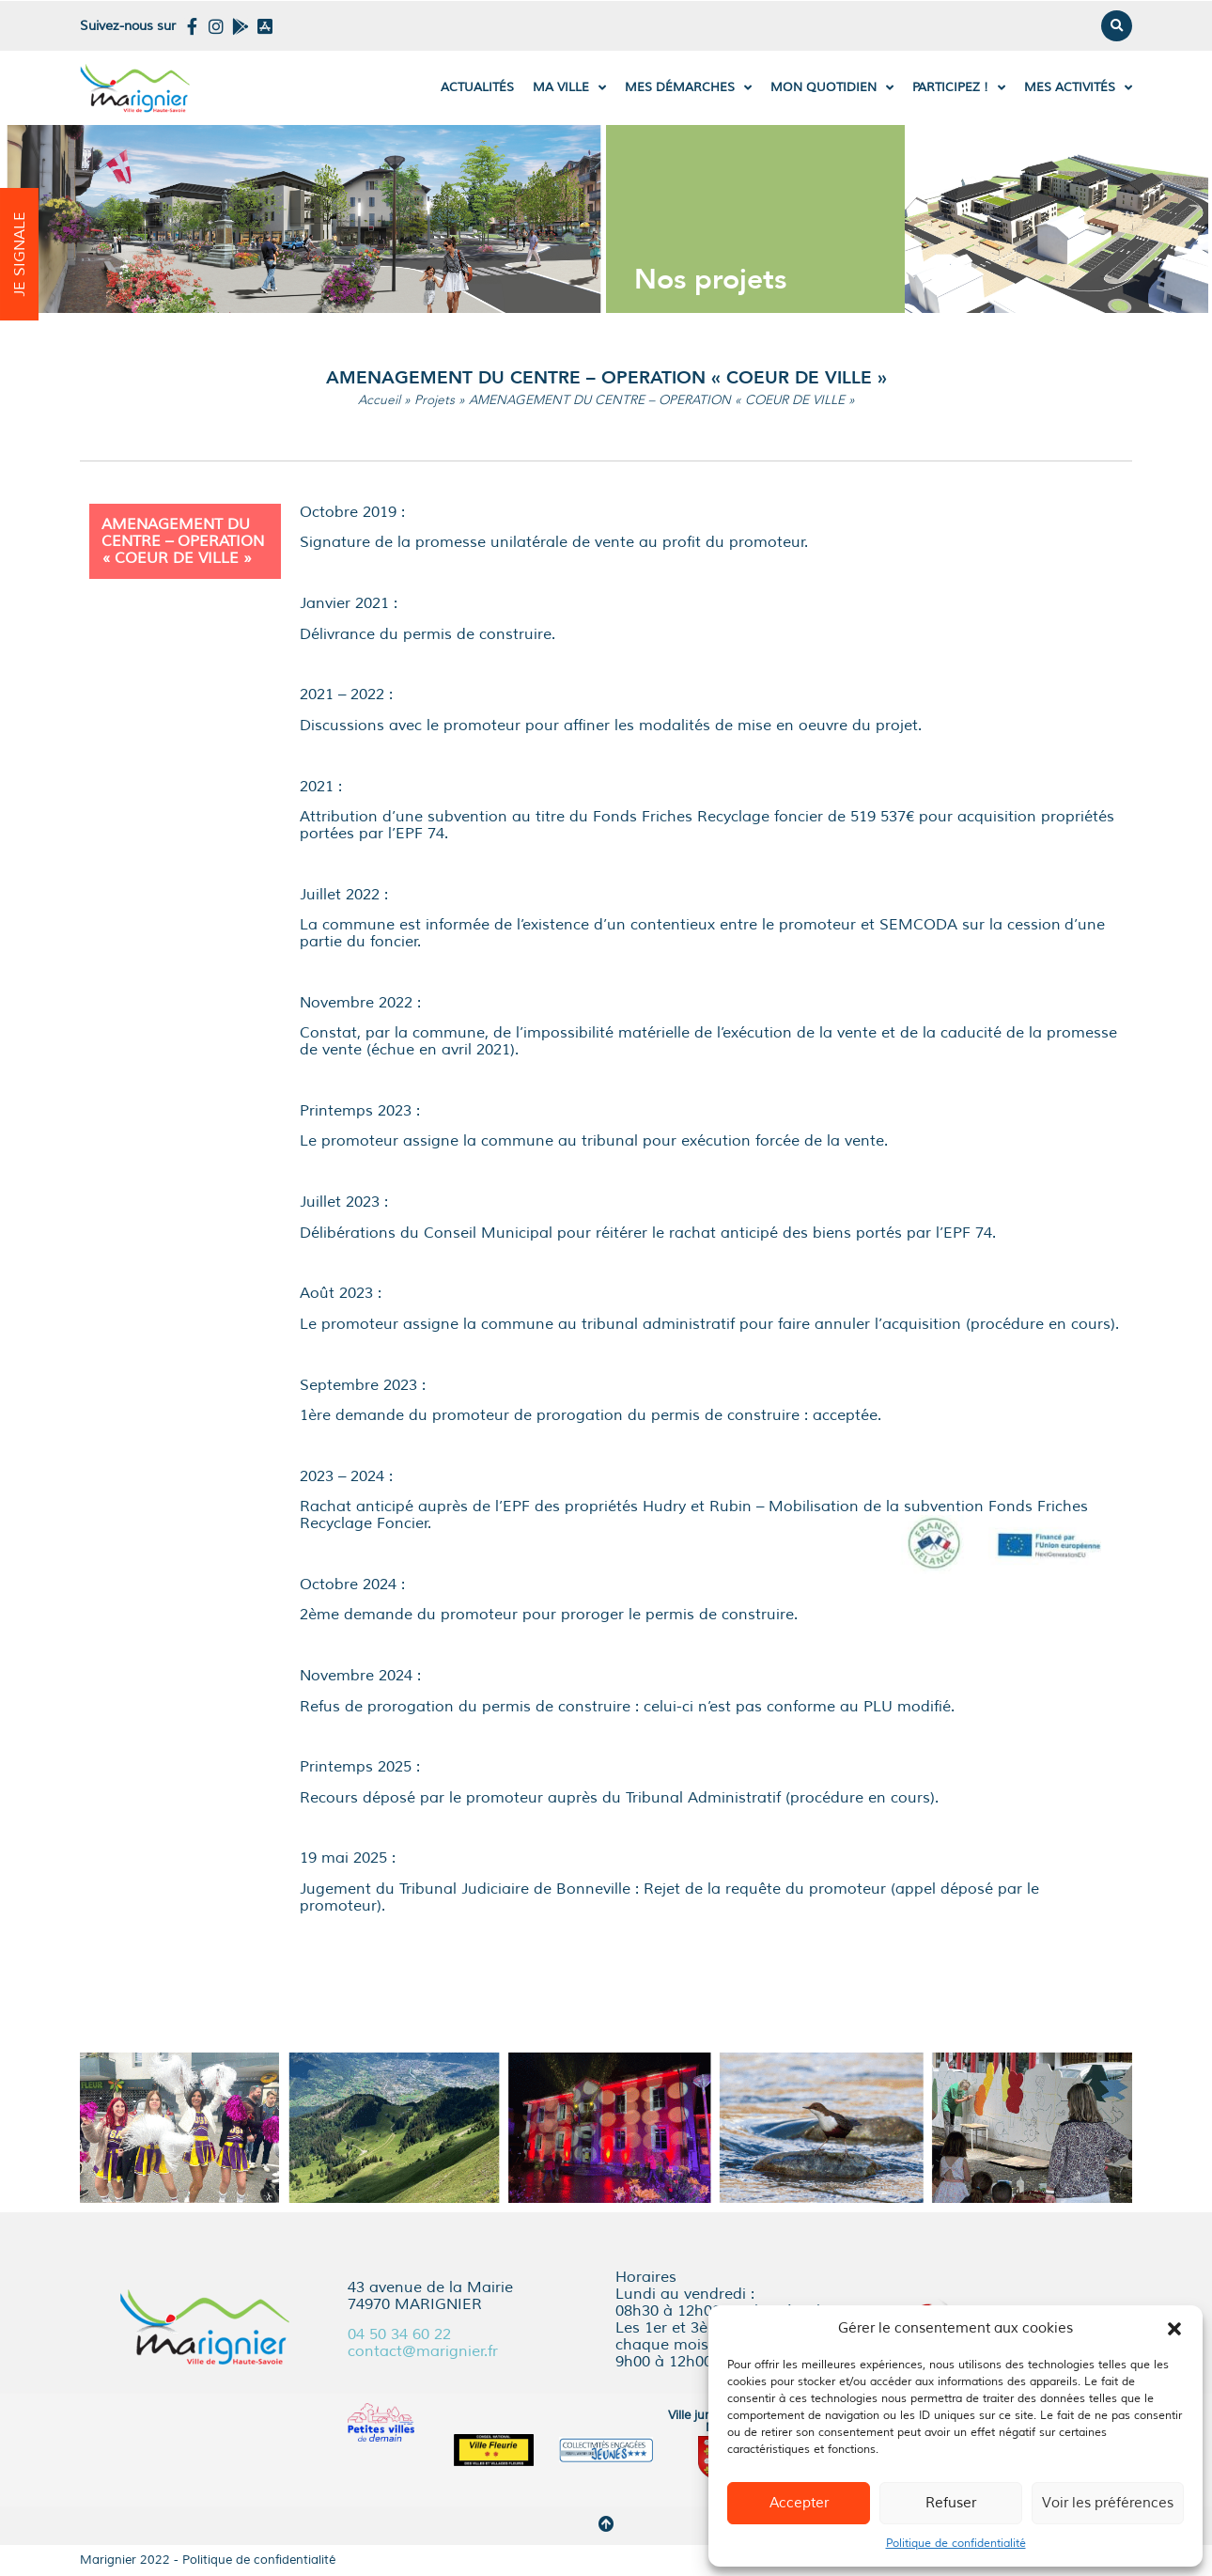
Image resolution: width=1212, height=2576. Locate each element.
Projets (434, 400)
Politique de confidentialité (956, 2544)
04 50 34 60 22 (399, 2334)
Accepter (799, 2503)
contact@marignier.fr (423, 2351)
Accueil (379, 400)
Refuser (950, 2503)
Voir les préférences (1107, 2503)
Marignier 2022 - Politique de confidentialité (207, 2560)
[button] (1174, 2328)
